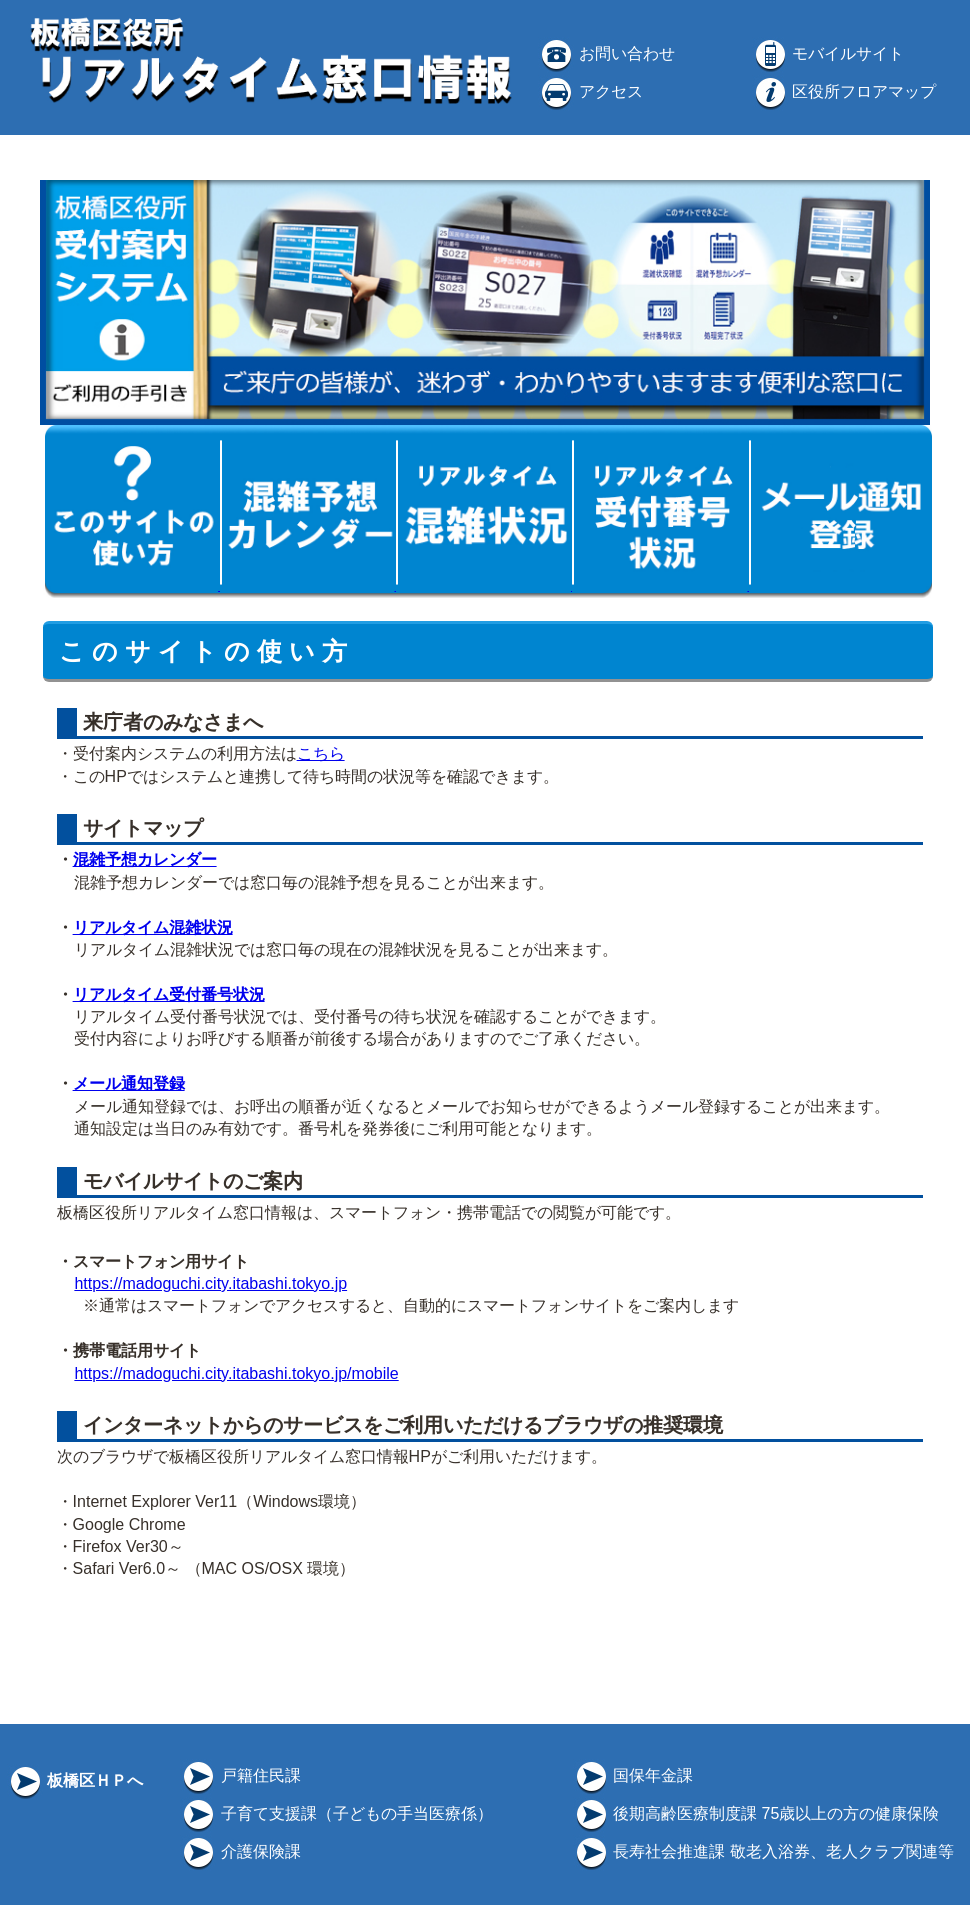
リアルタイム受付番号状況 (169, 994)
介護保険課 (240, 1851)
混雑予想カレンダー (145, 859)
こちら (321, 753)
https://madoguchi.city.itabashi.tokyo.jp (210, 1283)
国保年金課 (633, 1775)
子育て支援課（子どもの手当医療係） (336, 1813)
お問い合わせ (606, 53)
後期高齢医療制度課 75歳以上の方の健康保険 (756, 1813)
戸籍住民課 (240, 1775)
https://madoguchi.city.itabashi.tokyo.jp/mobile (236, 1373)
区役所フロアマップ (844, 91)
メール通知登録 (129, 1083)
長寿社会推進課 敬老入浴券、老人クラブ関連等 (763, 1851)
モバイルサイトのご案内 (190, 1181)
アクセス (590, 91)
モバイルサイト (828, 53)
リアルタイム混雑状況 (153, 927)
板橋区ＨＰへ (75, 1780)
